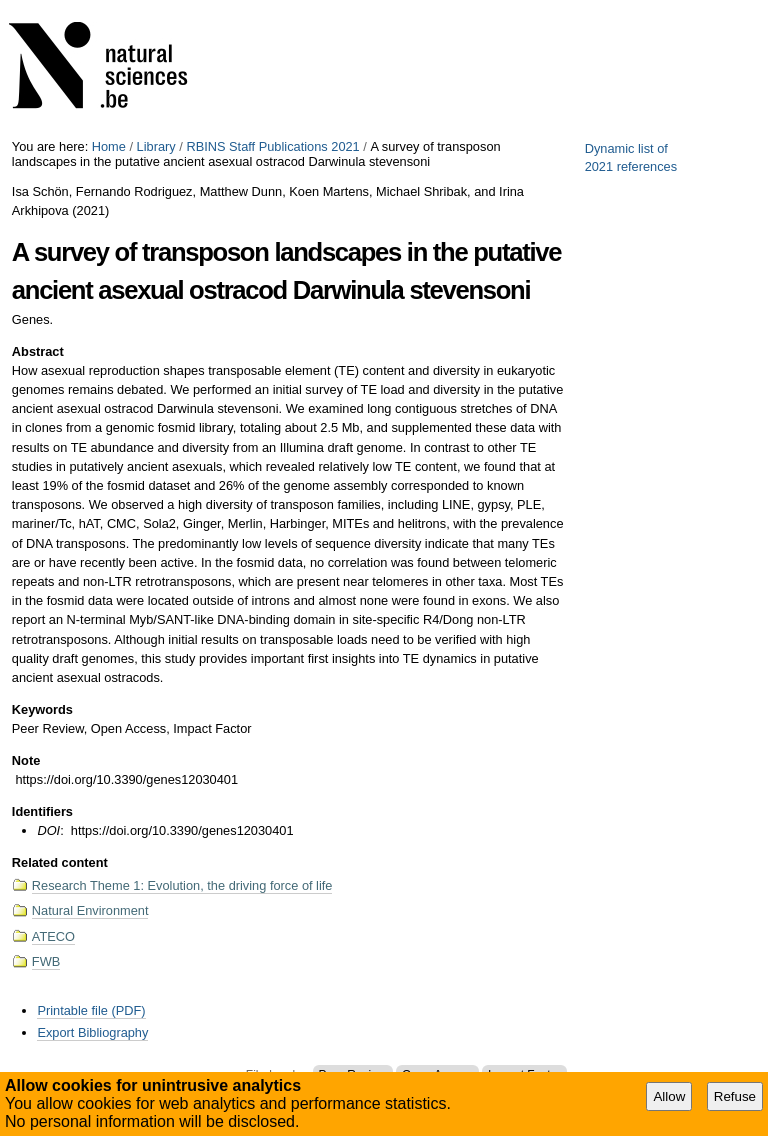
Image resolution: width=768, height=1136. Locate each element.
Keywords (42, 709)
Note (26, 760)
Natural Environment (90, 910)
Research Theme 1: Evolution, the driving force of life (182, 885)
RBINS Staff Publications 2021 (272, 146)
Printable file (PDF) (91, 1010)
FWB (46, 961)
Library (156, 146)
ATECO (53, 936)
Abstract (38, 351)
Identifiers (42, 811)
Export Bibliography (92, 1032)
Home (109, 146)
